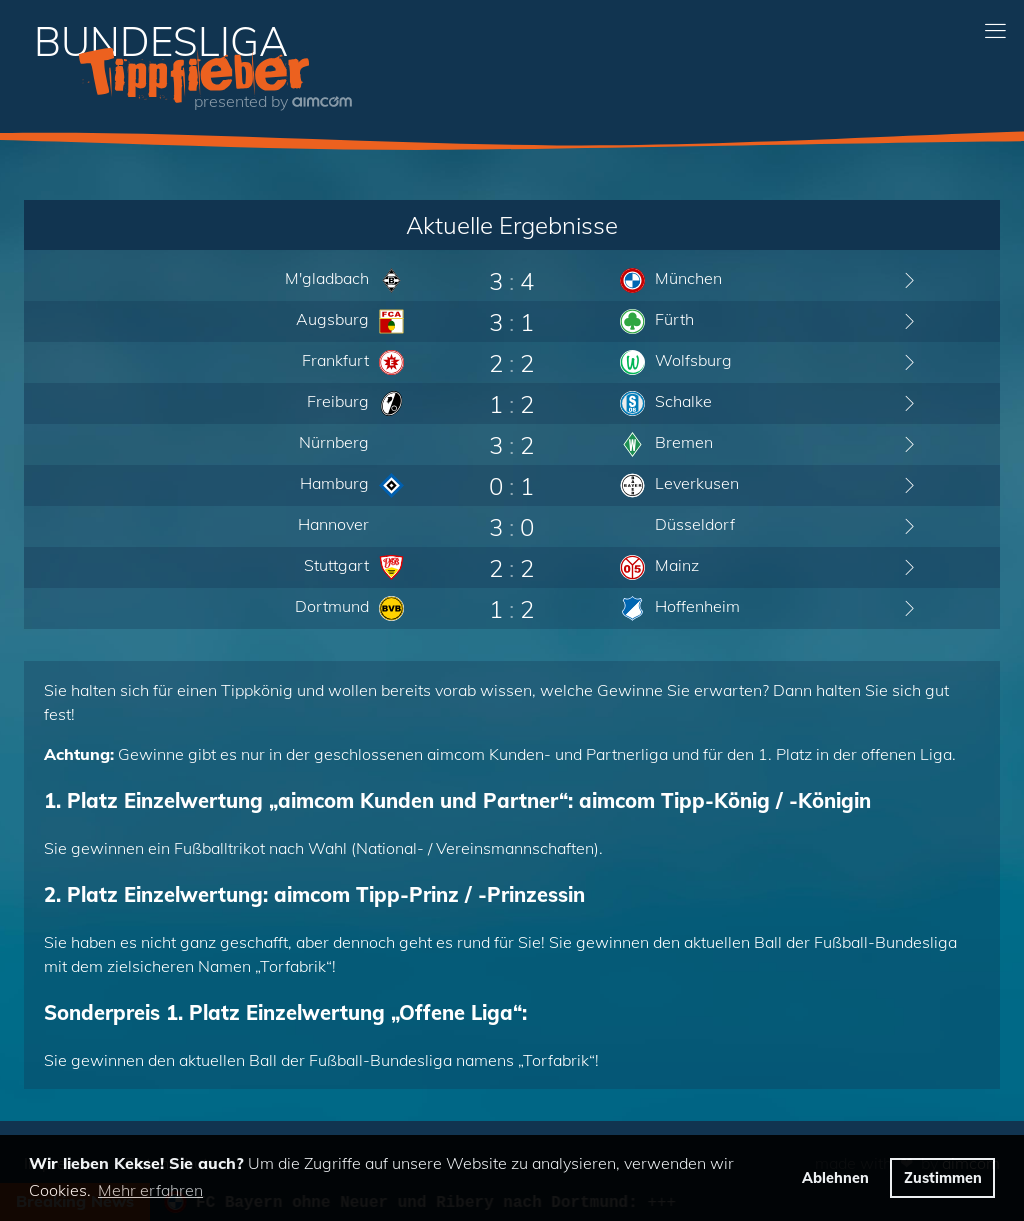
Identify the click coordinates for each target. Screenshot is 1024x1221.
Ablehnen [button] (835, 1178)
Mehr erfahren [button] (150, 1190)
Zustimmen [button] (943, 1178)
